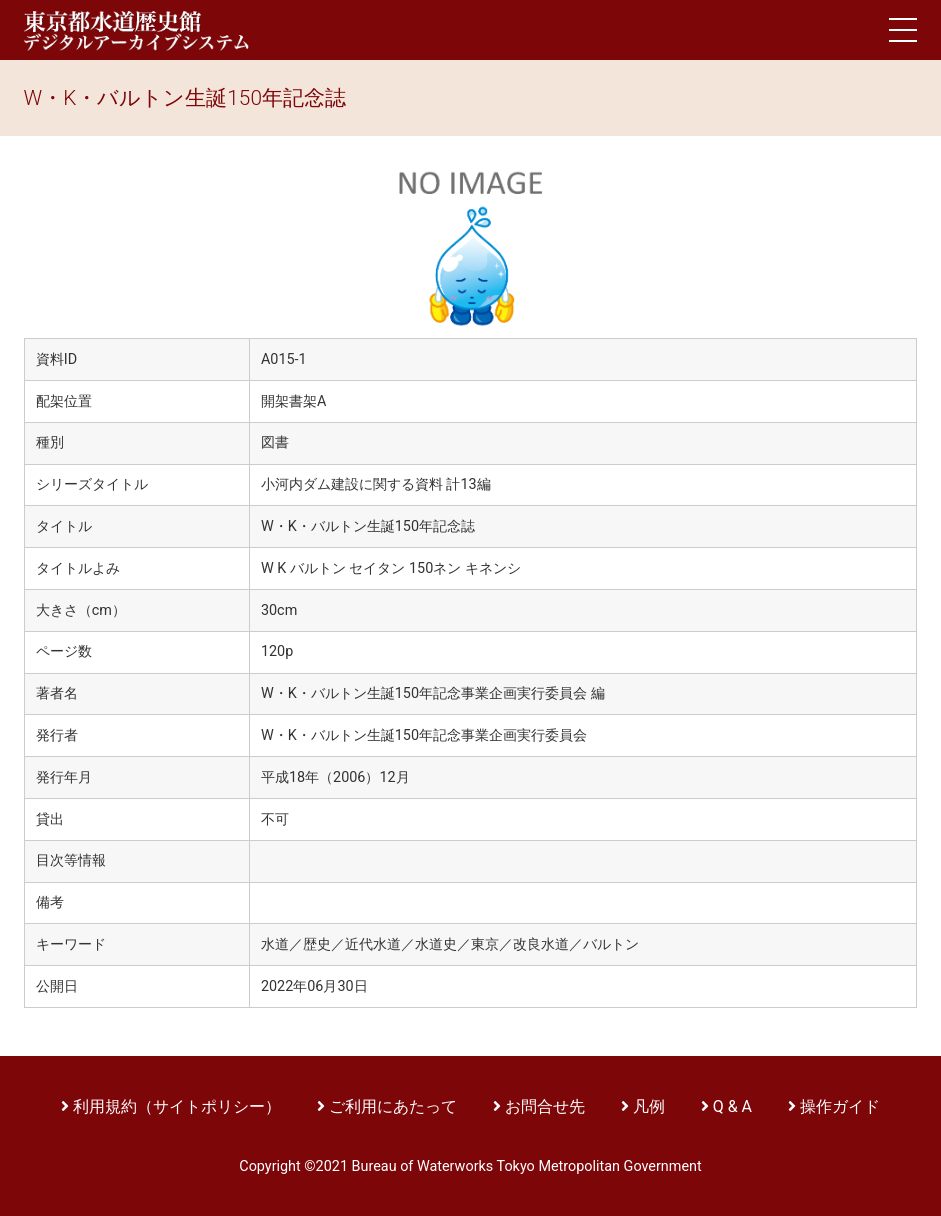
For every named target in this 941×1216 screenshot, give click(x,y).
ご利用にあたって (395, 1106)
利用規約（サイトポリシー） (177, 1106)
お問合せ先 (545, 1106)
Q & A (732, 1106)
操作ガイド (840, 1106)
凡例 (649, 1106)
